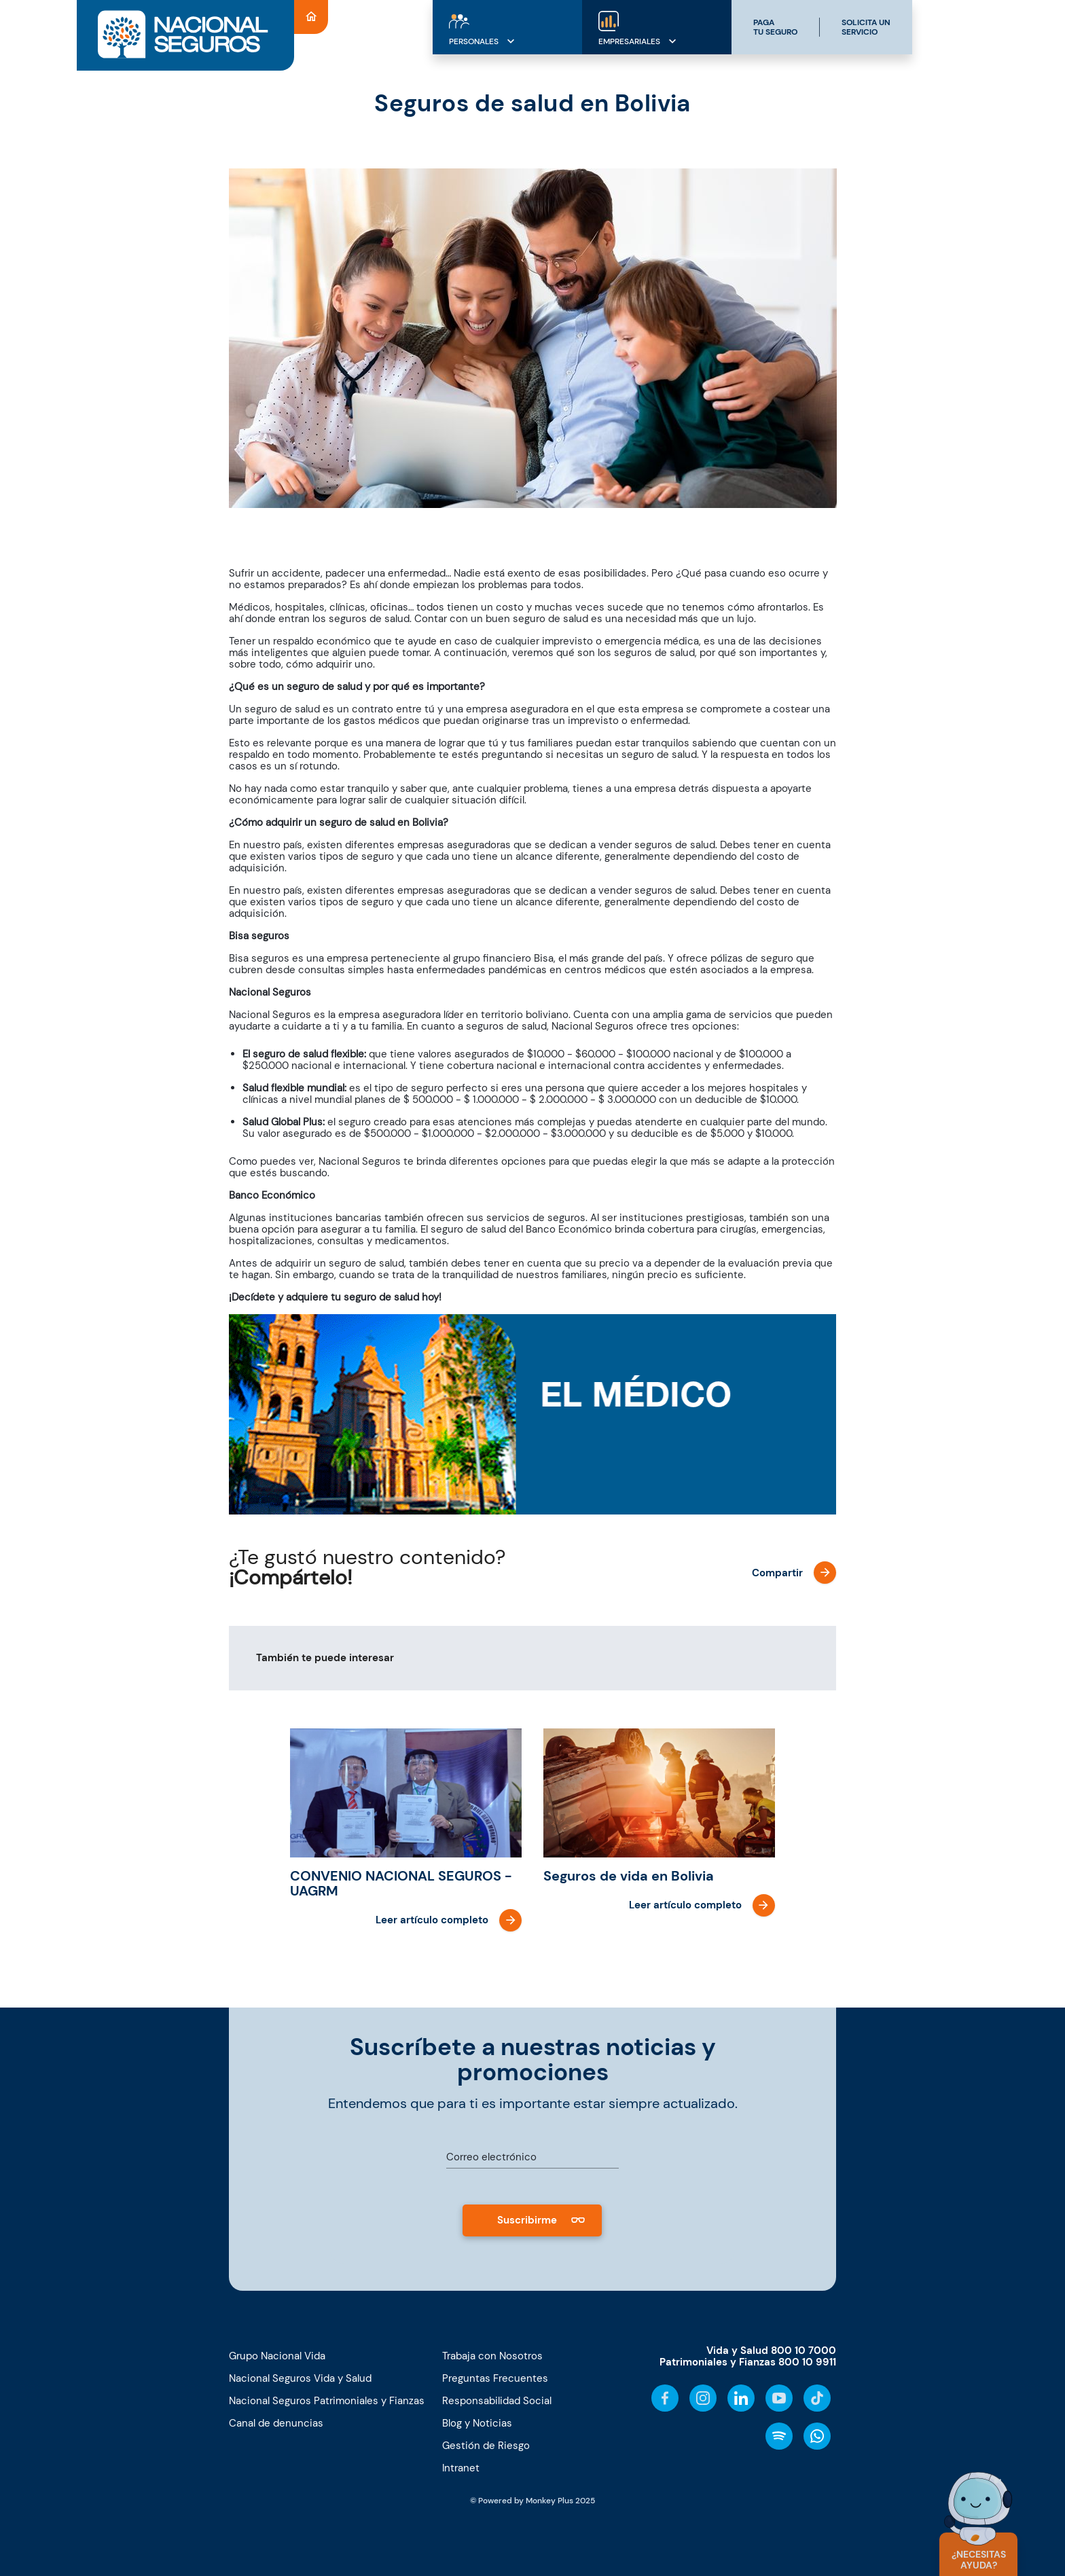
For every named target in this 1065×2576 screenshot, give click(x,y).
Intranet (461, 2468)
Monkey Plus (549, 2500)
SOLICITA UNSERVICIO (866, 27)
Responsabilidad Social (497, 2401)
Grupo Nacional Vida (277, 2356)
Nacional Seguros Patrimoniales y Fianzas (327, 2401)
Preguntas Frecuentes (495, 2378)
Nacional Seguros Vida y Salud (300, 2378)
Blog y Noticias (477, 2423)
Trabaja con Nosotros (492, 2356)
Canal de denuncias (276, 2423)
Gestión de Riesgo (486, 2445)
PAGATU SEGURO (775, 27)
